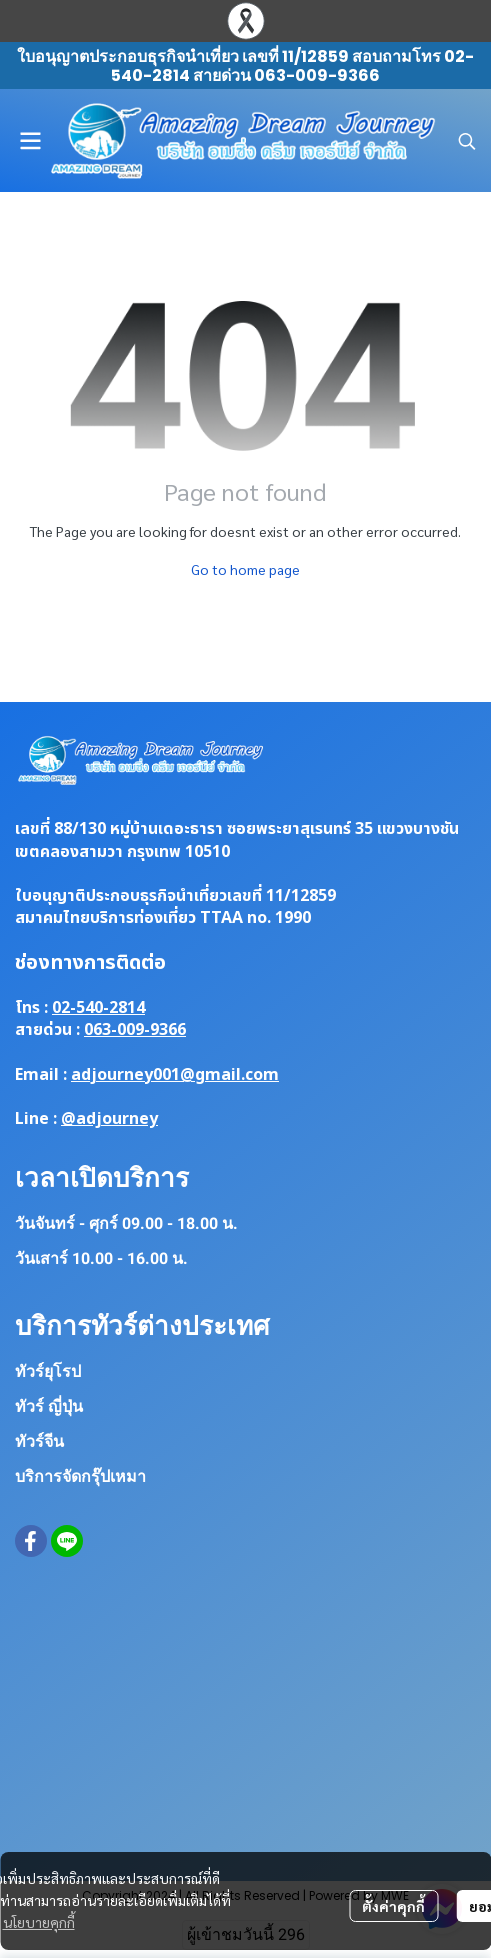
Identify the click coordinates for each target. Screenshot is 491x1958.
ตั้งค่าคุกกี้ (393, 1906)
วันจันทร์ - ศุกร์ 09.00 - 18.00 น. (126, 1223)
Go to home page (245, 569)
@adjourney (109, 1119)
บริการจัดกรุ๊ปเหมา (80, 1476)
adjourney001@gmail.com (175, 1075)
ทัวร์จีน (39, 1441)
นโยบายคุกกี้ (39, 1922)
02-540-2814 (98, 1008)
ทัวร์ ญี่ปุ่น (49, 1406)
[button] (467, 141)
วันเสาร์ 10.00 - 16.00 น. (101, 1258)
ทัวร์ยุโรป (48, 1371)
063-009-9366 (135, 1030)
